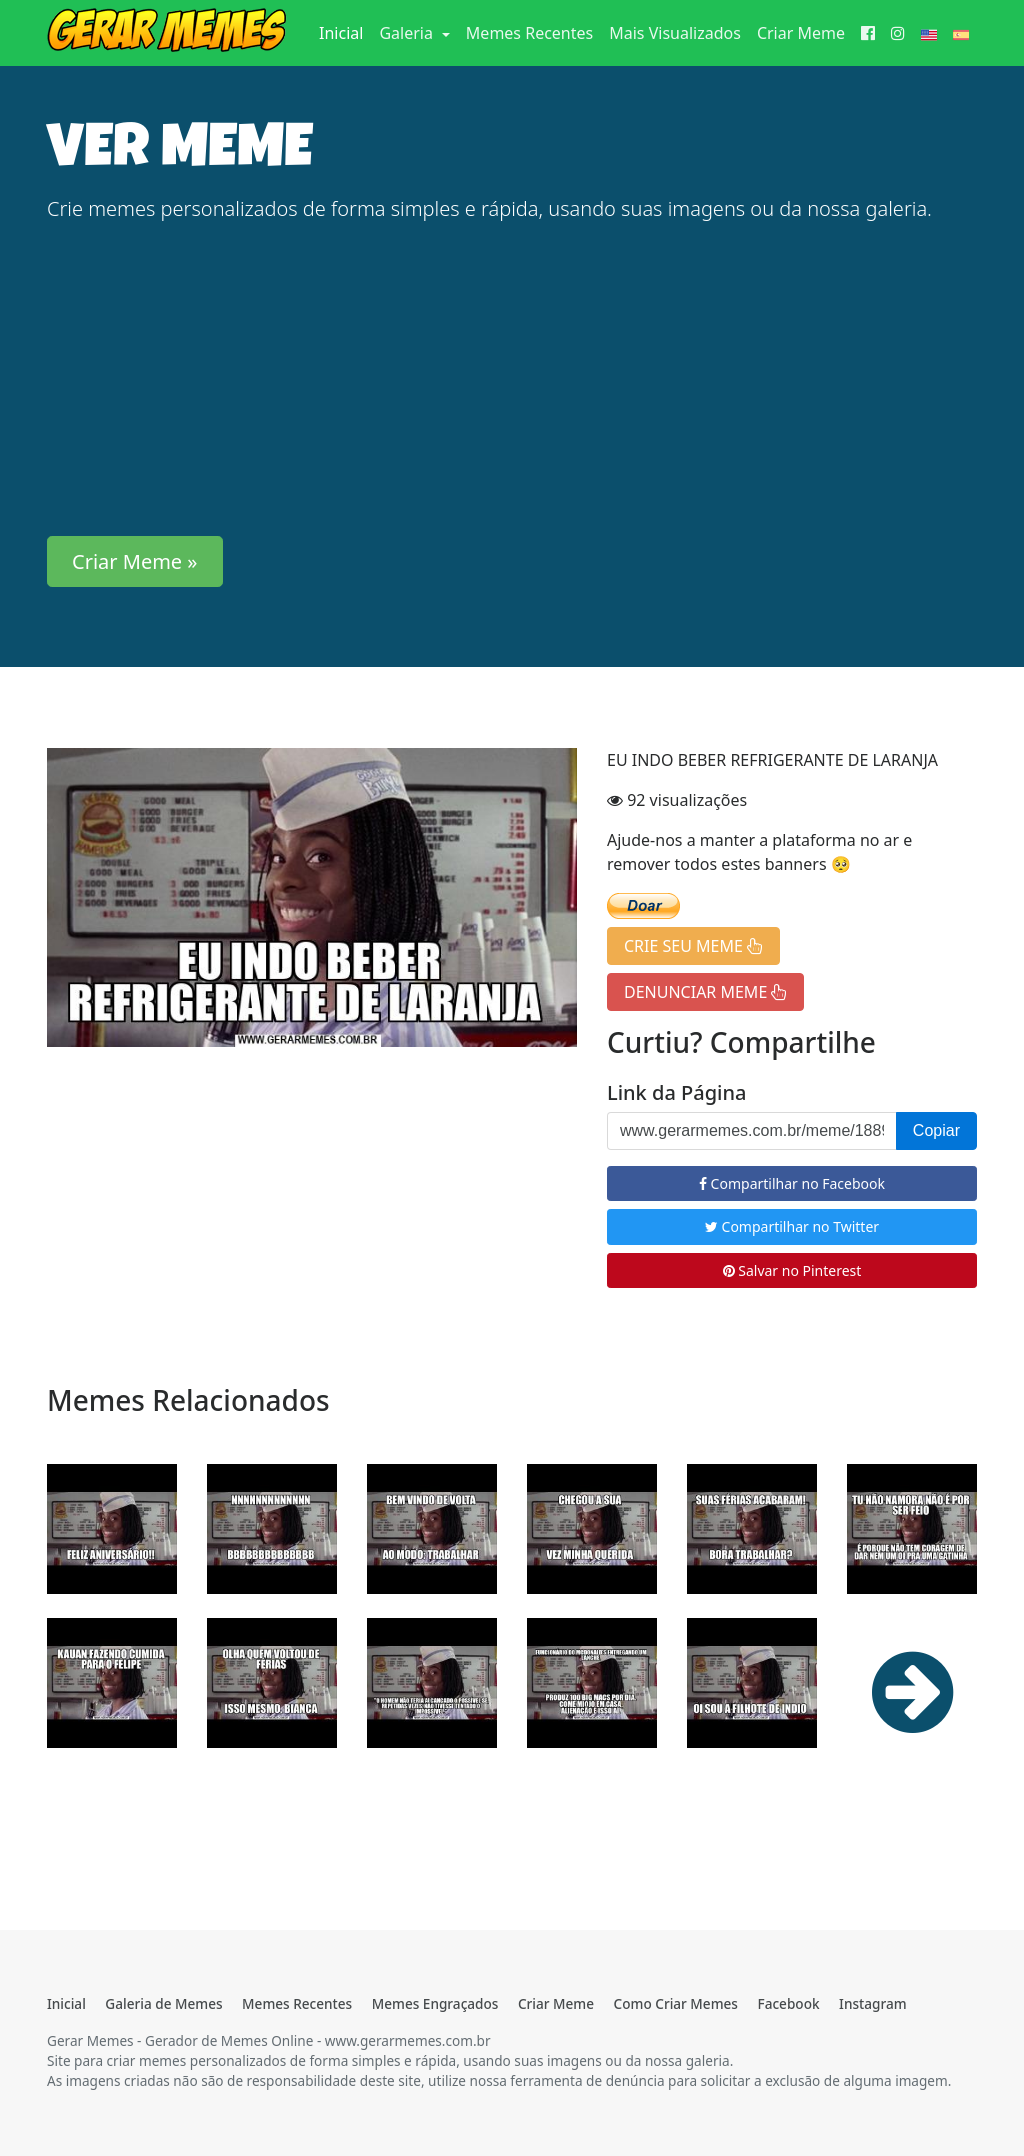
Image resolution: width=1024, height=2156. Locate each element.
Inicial (345, 32)
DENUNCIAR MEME (705, 992)
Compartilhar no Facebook (792, 1183)
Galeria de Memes (163, 2003)
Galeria (408, 33)
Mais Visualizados (675, 33)
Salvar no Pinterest (792, 1270)
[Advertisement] (512, 380)
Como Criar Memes (676, 2003)
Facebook (788, 2003)
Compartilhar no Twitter (792, 1226)
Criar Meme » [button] (135, 561)
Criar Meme (801, 33)
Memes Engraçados (435, 2003)
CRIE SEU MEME (693, 946)
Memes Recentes (529, 33)
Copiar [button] (936, 1130)
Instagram (872, 2003)
